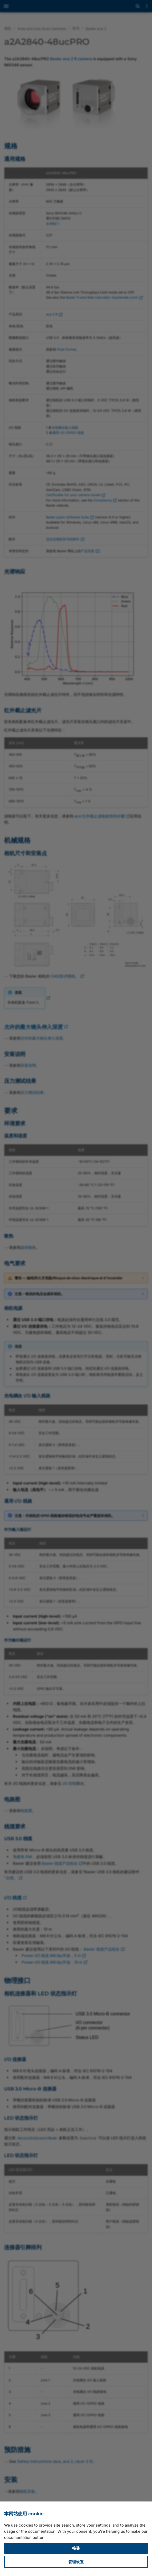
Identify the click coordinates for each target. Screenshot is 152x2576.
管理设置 (76, 2561)
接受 (76, 2548)
